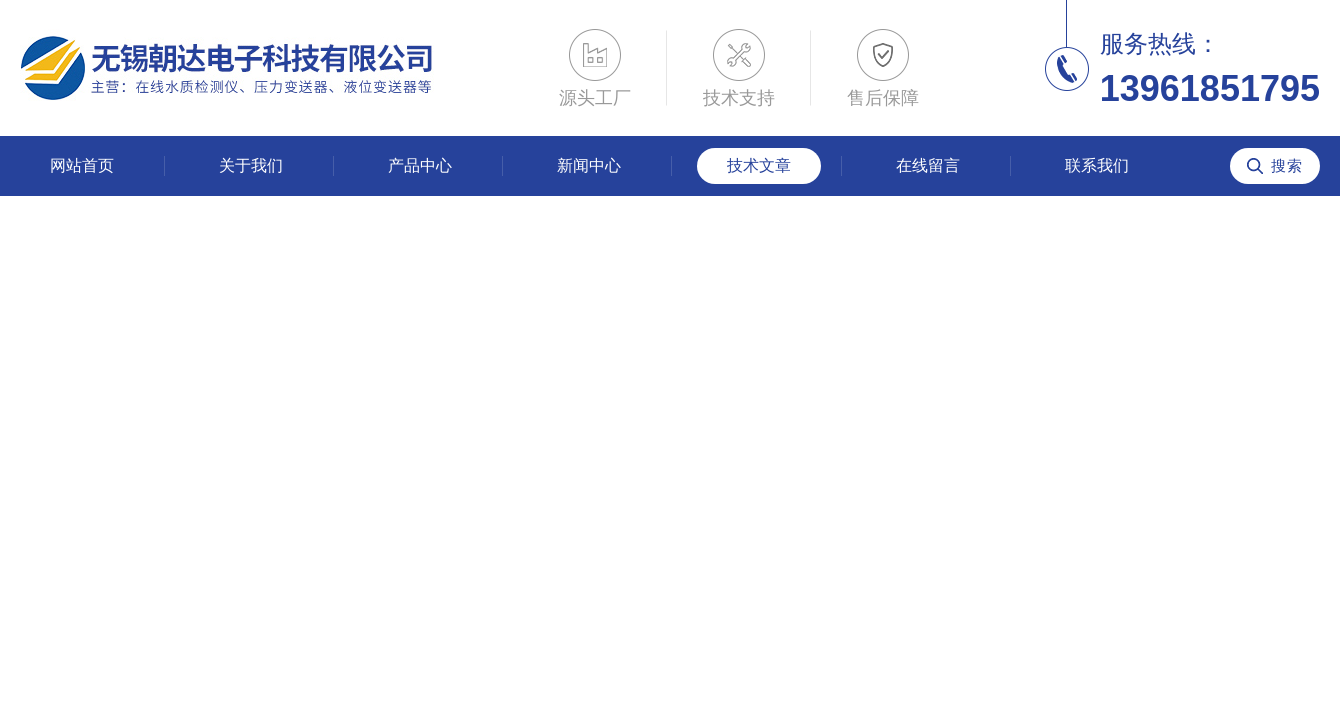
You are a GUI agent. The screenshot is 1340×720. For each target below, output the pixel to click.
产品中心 (420, 165)
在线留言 (928, 165)
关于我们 (251, 165)
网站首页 (82, 165)
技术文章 (759, 165)
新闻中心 (589, 165)
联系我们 (1097, 165)
